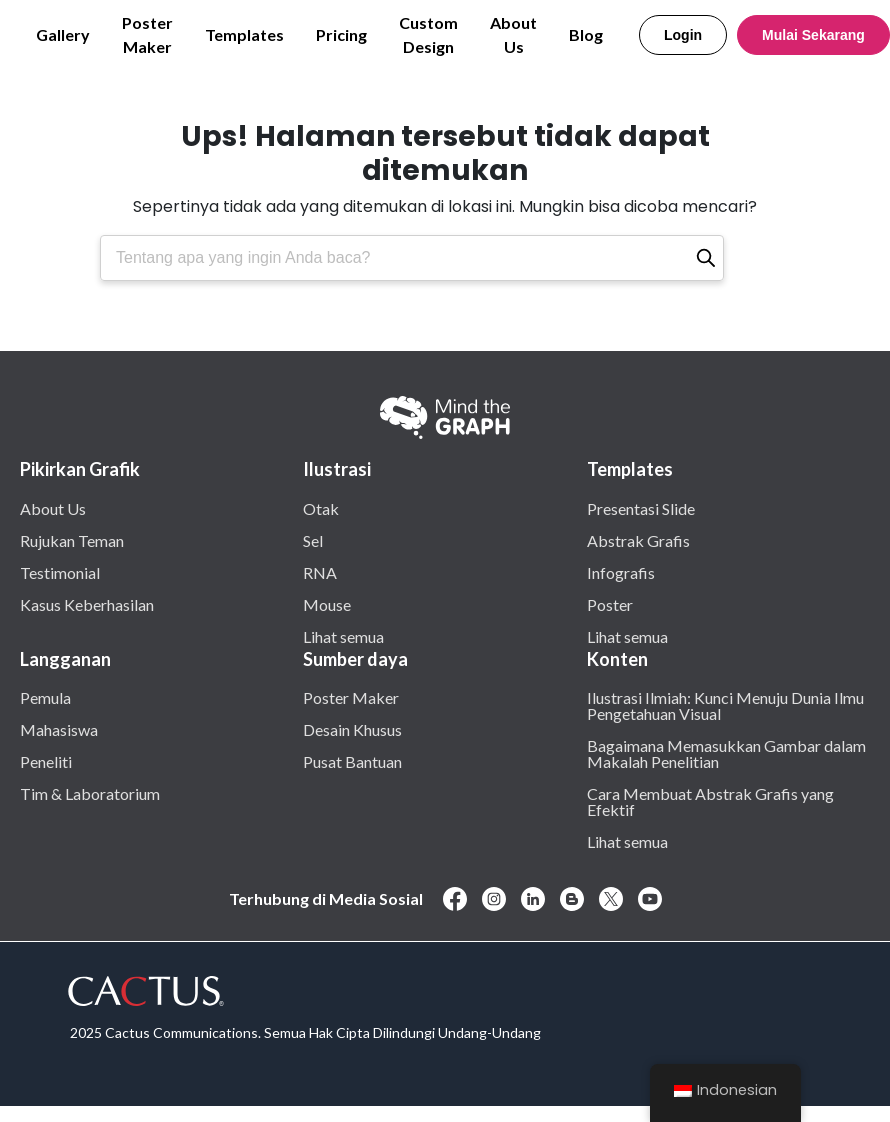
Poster (610, 604)
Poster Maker (147, 34)
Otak (321, 508)
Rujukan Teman (72, 540)
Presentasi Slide (641, 508)
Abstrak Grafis (638, 540)
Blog (586, 34)
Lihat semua (343, 636)
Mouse (327, 604)
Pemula (45, 697)
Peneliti (46, 761)
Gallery (63, 34)
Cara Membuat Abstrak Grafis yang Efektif (710, 801)
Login (683, 35)
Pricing (341, 34)
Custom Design (428, 34)
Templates (244, 34)
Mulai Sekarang (813, 35)
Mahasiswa (59, 729)
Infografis (621, 572)
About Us (513, 34)
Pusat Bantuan (352, 761)
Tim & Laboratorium (90, 793)
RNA (320, 572)
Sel (313, 540)
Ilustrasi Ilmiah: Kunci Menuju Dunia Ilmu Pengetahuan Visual (725, 705)
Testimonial (60, 572)
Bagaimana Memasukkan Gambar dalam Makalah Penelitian (726, 753)
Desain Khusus (352, 729)
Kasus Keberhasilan (87, 604)
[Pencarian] (706, 258)
